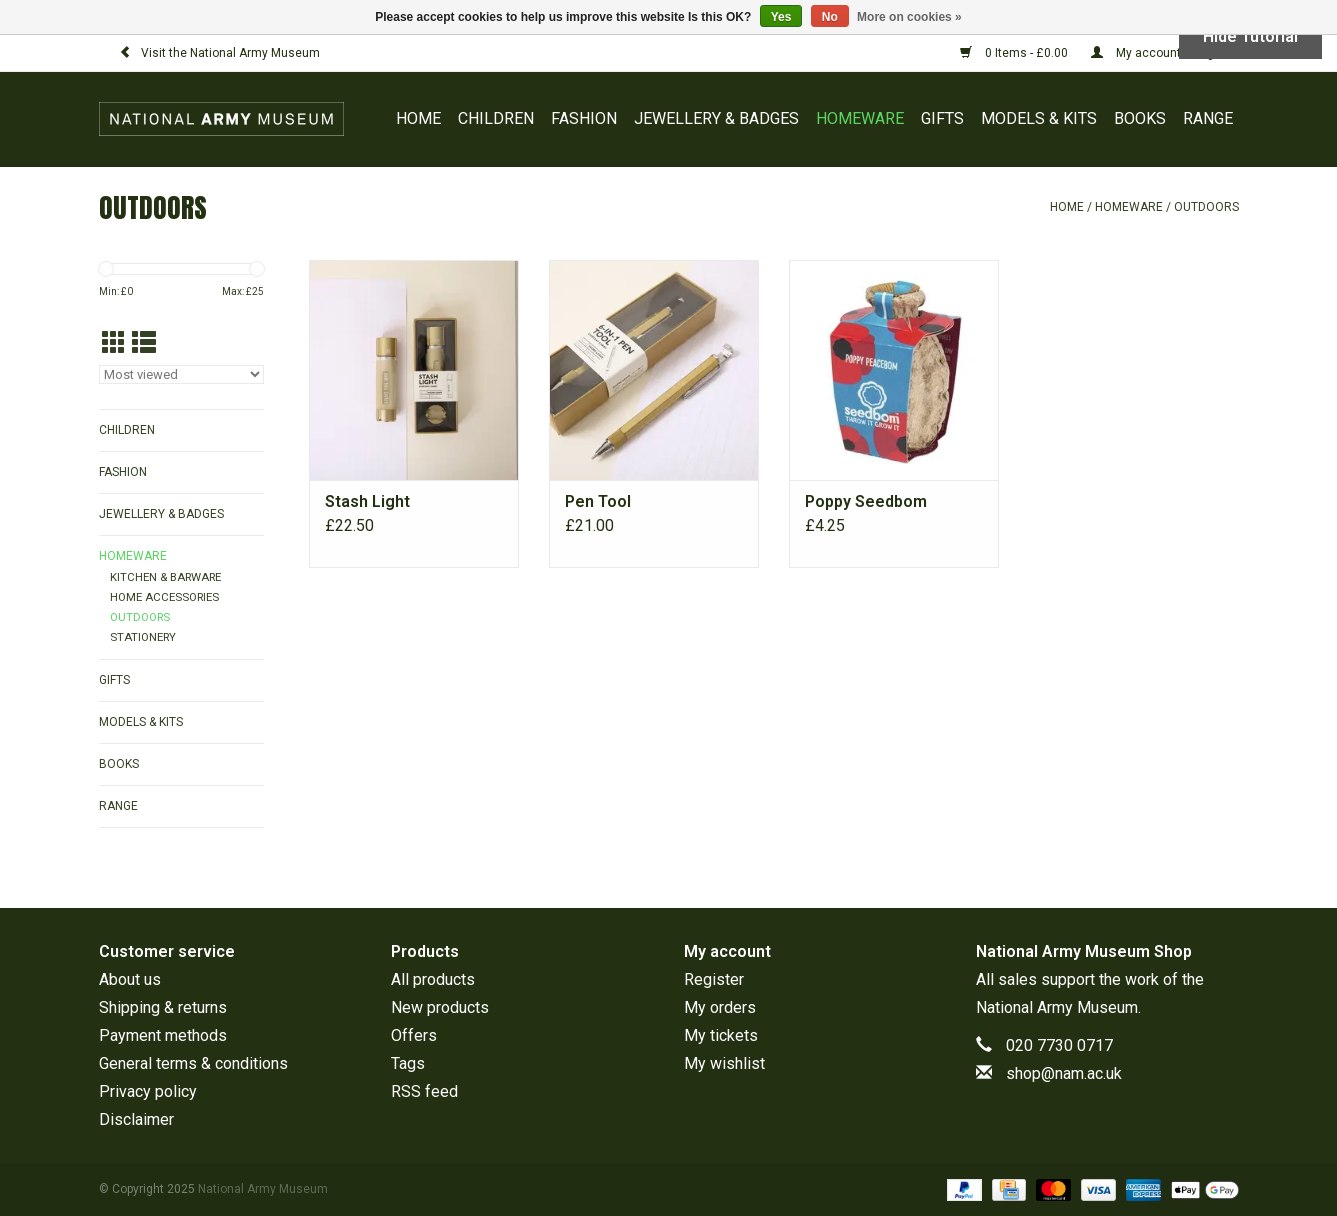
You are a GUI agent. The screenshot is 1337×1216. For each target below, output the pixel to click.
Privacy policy (148, 1091)
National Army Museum (1057, 1007)
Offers (414, 1035)
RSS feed (424, 1091)
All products (433, 979)
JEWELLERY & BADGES (716, 118)
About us (130, 979)
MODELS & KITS (1039, 118)
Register (714, 979)
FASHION (584, 118)
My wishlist (724, 1063)
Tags (408, 1063)
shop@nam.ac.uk (1064, 1073)
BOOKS (1140, 118)
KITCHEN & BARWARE (165, 577)
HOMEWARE (860, 118)
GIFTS (942, 118)
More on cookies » (909, 17)
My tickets (721, 1035)
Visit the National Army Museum (219, 53)
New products (440, 1007)
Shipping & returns (163, 1007)
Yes (781, 17)
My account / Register (1165, 53)
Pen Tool (598, 501)
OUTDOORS (1206, 207)
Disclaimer (136, 1119)
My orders (720, 1007)
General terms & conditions (193, 1063)
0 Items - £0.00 (1015, 53)
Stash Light (367, 501)
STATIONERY (143, 637)
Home (418, 118)
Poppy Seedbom (866, 501)
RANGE (1208, 118)
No (830, 17)
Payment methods (163, 1035)
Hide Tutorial (1250, 36)
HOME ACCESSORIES (164, 597)
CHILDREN (496, 118)
